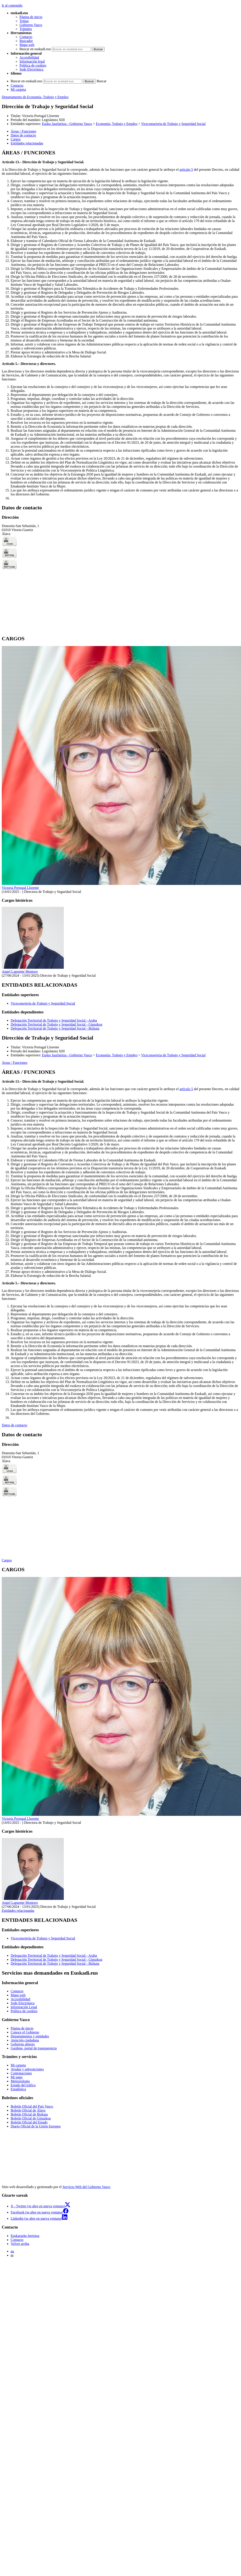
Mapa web (26, 45)
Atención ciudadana (25, 2040)
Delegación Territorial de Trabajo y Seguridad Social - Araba (54, 1020)
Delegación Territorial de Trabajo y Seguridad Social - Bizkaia (55, 1028)
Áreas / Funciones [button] (23, 131)
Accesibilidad (29, 57)
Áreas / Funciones (14, 1063)
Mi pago (17, 2077)
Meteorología (20, 2081)
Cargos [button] (16, 139)
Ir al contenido (12, 5)
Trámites (25, 29)
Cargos (7, 1560)
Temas (24, 21)
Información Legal (24, 2007)
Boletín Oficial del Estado (29, 2122)
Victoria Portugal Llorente (20, 888)
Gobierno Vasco (30, 25)
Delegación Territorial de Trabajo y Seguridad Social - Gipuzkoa (56, 1024)
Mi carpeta (18, 89)
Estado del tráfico (23, 2085)
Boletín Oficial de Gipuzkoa (31, 2118)
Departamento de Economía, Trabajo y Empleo (35, 97)
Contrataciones (21, 2073)
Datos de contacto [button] (23, 135)
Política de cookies (32, 65)
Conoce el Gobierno (25, 2032)
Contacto (25, 37)
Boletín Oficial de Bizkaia (29, 2114)
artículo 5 (186, 169)
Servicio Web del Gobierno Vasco (86, 2187)
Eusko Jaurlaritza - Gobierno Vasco (67, 124)
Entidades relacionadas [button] (27, 143)
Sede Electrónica (31, 69)
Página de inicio (30, 17)
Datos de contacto (14, 1425)
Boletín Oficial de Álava (28, 2110)
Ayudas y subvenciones (27, 2069)
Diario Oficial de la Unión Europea (35, 2126)
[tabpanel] (120, 325)
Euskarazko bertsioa (25, 2236)
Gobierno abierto (23, 2044)
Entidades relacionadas (18, 1910)
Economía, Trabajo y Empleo (117, 124)
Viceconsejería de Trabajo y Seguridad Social (173, 124)
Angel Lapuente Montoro (20, 971)
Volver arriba (20, 2244)
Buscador (26, 41)
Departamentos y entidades (30, 2036)
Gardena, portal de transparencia (34, 2048)
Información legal (32, 61)
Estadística (18, 2089)
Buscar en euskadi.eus (35, 49)
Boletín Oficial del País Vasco (32, 2106)
